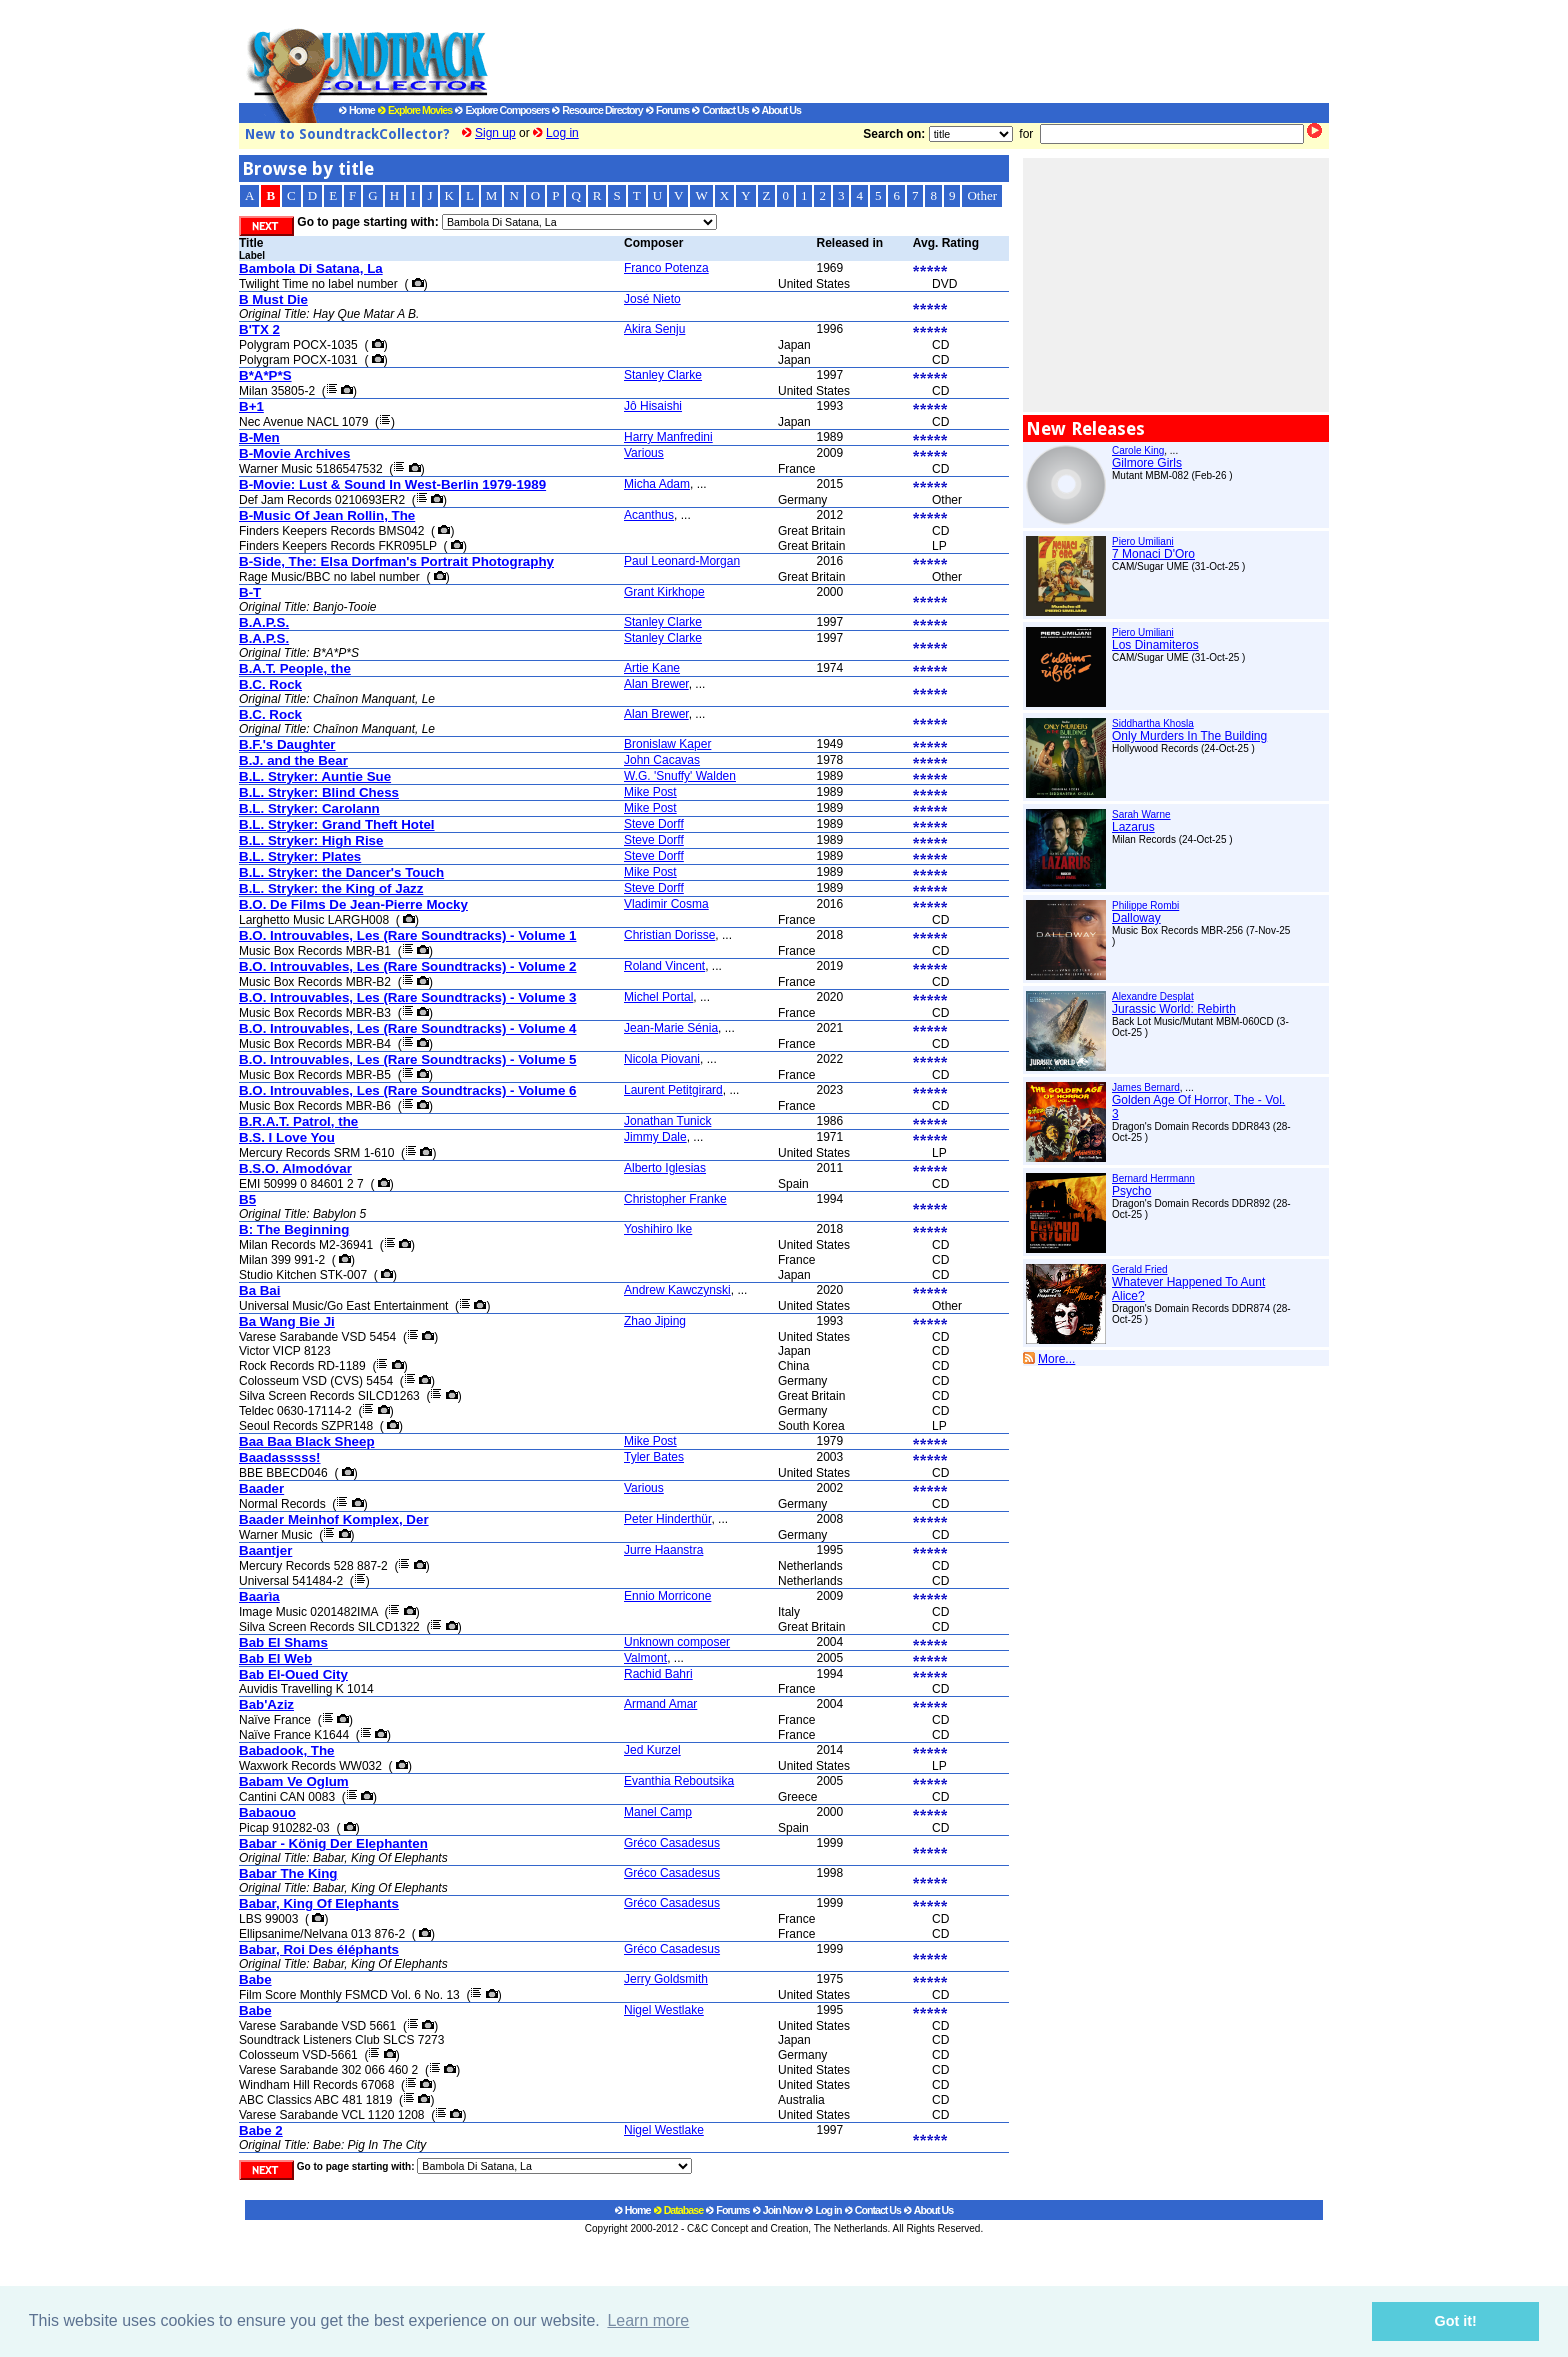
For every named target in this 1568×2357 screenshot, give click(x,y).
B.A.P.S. (264, 622)
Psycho (1131, 1191)
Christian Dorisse (669, 935)
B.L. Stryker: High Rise (311, 840)
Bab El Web (275, 1658)
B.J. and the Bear (293, 760)
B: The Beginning (294, 1229)
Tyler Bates (654, 1457)
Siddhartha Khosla (1153, 723)
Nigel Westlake (664, 2010)
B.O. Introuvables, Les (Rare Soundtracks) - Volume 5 (407, 1059)
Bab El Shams (283, 1642)
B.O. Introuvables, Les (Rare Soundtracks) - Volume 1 (407, 935)
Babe (255, 1979)
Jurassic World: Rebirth (1174, 1009)
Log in (562, 133)
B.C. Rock (270, 684)
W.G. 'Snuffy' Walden (680, 776)
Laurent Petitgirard (673, 1090)
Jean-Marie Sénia (671, 1028)
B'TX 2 (259, 329)
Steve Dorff (654, 824)
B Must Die (273, 299)
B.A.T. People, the (295, 668)
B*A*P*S (265, 375)
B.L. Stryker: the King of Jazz (331, 888)
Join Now (777, 2210)
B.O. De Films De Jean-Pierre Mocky (353, 904)
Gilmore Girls (1147, 463)
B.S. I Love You (287, 1137)
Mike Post (650, 792)
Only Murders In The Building (1189, 736)
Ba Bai (259, 1290)
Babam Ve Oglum (294, 1781)
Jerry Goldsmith (666, 1979)
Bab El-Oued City (293, 1674)
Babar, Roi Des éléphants (319, 1949)
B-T (250, 592)
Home (357, 110)
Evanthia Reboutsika (679, 1781)
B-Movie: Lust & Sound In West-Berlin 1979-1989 (392, 484)
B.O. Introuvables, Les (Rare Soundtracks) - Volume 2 (407, 966)
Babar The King (288, 1873)
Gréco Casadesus (672, 1843)
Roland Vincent (664, 966)
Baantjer (265, 1550)
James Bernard (1146, 1087)
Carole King (1138, 450)
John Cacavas (662, 760)
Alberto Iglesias (665, 1168)
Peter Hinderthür (667, 1519)
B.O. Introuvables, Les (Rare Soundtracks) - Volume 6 (407, 1090)
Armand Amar (660, 1704)
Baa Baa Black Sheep (307, 1441)
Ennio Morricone (667, 1596)
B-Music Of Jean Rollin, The (327, 515)
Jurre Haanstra (663, 1550)
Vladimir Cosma (666, 904)
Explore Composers (502, 110)
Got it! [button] (1456, 2321)
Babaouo (267, 1812)
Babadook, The (287, 1750)
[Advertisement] (889, 51)
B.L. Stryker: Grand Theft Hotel (337, 824)
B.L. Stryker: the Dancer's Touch (341, 872)
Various (644, 453)
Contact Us (720, 110)
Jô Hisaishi (653, 406)
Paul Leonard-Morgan (682, 561)
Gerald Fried (1140, 1269)
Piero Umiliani (1143, 541)
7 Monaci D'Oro (1153, 554)
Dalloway (1136, 918)
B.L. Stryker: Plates (300, 856)
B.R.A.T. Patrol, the (298, 1121)
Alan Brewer (656, 684)
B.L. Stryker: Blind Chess (319, 792)
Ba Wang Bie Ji (287, 1321)
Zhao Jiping (655, 1321)
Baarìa (259, 1596)
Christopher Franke (675, 1199)
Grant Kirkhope (664, 592)
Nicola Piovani (662, 1059)
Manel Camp (658, 1812)
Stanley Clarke (663, 375)
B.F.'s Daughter (287, 744)
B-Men (259, 437)
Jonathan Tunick (667, 1121)
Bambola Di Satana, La (311, 268)
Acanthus (649, 515)
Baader (261, 1488)
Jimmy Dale (655, 1137)
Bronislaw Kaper (667, 744)
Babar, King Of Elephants (319, 1903)
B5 (247, 1199)
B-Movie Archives (294, 453)
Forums (667, 110)
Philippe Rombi (1145, 905)
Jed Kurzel (652, 1750)
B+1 (251, 406)
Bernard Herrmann (1153, 1178)
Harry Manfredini (668, 437)
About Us (776, 110)
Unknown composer (677, 1642)
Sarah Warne (1141, 814)
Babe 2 (261, 2130)
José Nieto (652, 299)
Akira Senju (654, 329)
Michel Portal (658, 997)
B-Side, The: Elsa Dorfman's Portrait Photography (396, 561)
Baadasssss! (280, 1457)
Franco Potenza (666, 268)
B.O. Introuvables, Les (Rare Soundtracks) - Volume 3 (407, 997)
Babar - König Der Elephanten (333, 1843)
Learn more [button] (648, 2320)
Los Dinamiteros (1155, 645)
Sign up (495, 133)
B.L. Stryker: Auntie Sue (315, 776)
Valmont (645, 1658)
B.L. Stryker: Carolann (309, 808)
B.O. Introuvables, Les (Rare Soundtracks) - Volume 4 (407, 1028)
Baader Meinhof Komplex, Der (334, 1519)
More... (1056, 1359)
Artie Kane (652, 668)
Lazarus (1133, 827)
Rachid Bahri (658, 1674)
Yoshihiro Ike (658, 1229)
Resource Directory (597, 110)
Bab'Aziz (266, 1704)
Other (982, 195)
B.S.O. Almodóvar (295, 1168)
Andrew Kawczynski (677, 1290)
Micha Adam (657, 484)
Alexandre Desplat (1153, 996)
